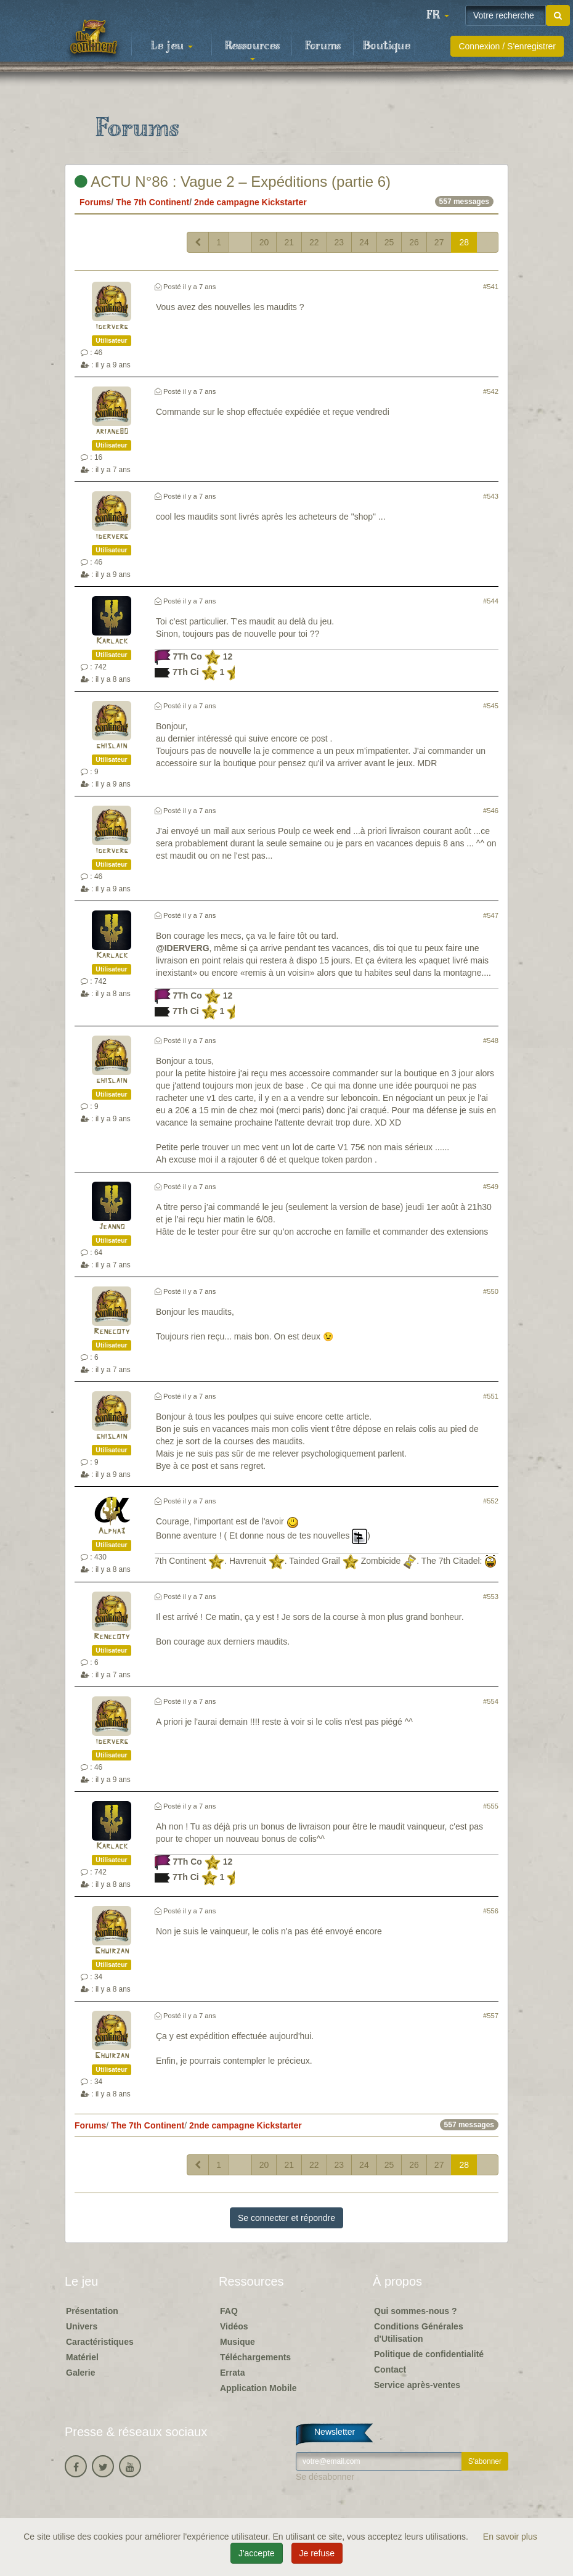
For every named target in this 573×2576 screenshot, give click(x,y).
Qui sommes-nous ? (415, 2311)
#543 (490, 496)
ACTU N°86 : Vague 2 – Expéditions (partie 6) (233, 181)
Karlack (112, 641)
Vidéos (234, 2326)
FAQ (229, 2311)
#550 (490, 1291)
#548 (490, 1040)
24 (364, 242)
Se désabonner (325, 2477)
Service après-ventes (417, 2385)
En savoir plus (510, 2536)
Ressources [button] (252, 49)
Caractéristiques (100, 2342)
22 (314, 242)
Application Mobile (258, 2388)
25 (389, 242)
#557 (490, 2015)
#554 (490, 1701)
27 (439, 242)
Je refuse (317, 2553)
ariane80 (112, 431)
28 (464, 242)
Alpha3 (111, 1531)
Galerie (80, 2373)
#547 (490, 915)
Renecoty (111, 1331)
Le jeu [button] (172, 46)
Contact (390, 2369)
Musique (237, 2342)
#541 (490, 286)
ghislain (111, 746)
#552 (490, 1501)
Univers (81, 2326)
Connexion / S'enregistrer (507, 46)
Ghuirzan (112, 1951)
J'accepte (256, 2553)
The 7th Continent (152, 202)
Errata (232, 2373)
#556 (490, 1911)
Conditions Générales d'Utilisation (418, 2332)
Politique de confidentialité (429, 2354)
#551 (490, 1396)
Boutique (386, 46)
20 (264, 242)
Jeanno (111, 1227)
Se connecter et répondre (286, 2218)
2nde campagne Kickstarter (250, 202)
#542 (490, 391)
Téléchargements (255, 2357)
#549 (490, 1186)
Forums (323, 46)
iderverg (112, 327)
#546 (490, 810)
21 (289, 242)
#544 (490, 601)
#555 (490, 1806)
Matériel (82, 2357)
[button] (437, 15)
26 (414, 242)
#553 (490, 1596)
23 (339, 242)
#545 (490, 705)
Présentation (92, 2311)
